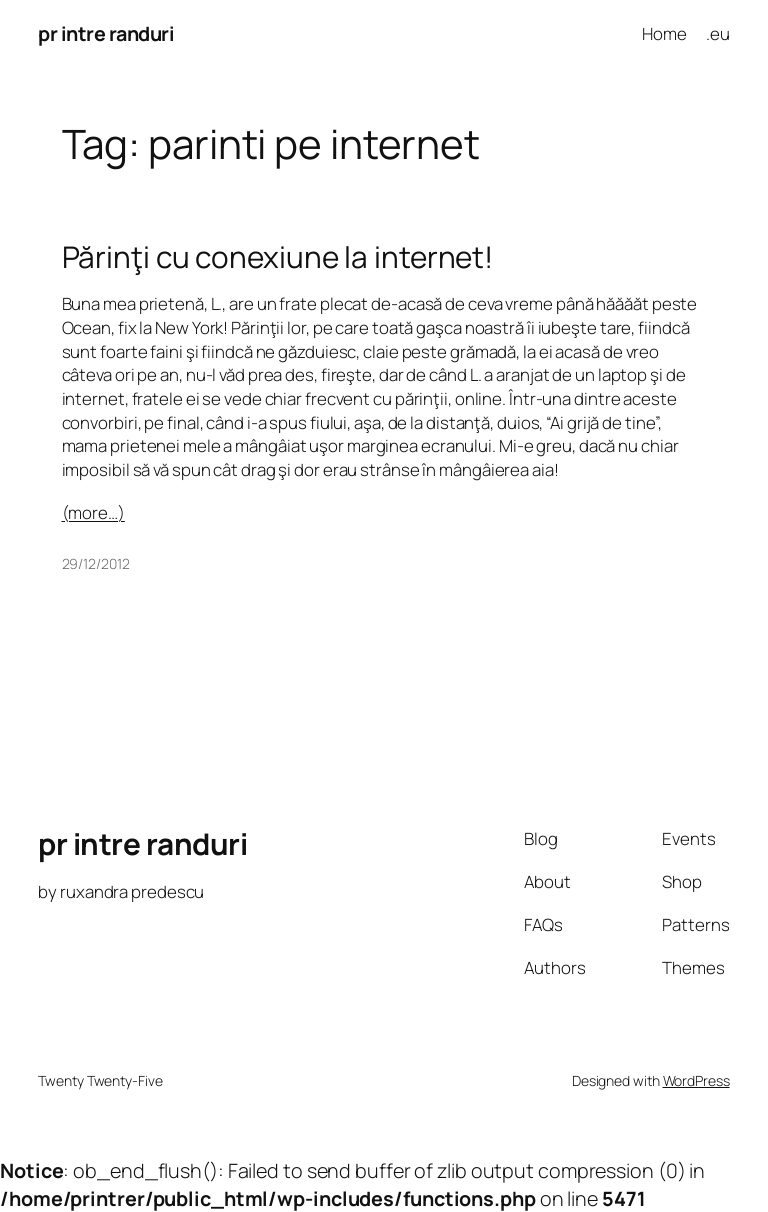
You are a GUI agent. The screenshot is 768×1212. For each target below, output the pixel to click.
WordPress (696, 1080)
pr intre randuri (106, 33)
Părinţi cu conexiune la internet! (278, 256)
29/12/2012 (96, 563)
